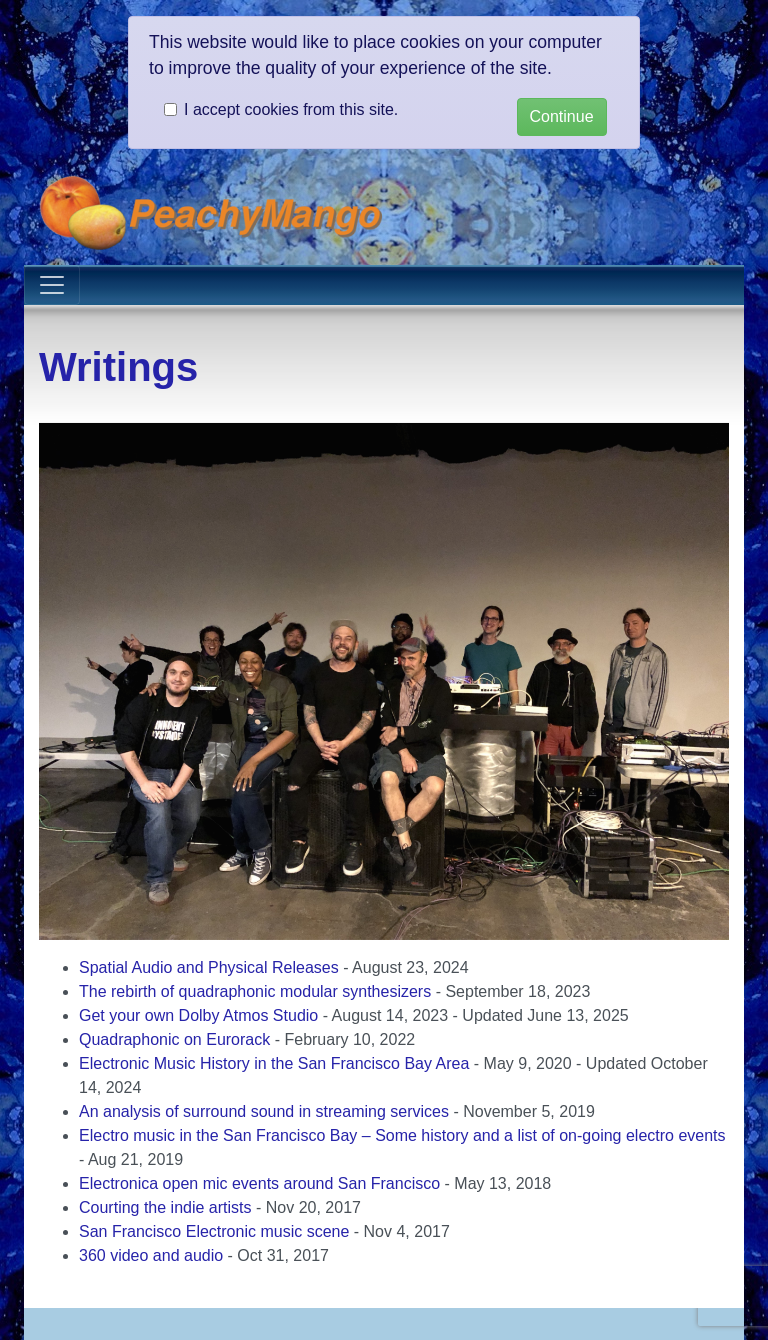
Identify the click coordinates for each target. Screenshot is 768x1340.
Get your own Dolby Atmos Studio (198, 1015)
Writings (118, 367)
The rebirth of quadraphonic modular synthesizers (255, 991)
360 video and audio (151, 1255)
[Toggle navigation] (52, 285)
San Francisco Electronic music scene (214, 1231)
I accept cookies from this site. (291, 109)
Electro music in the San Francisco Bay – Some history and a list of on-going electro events (402, 1135)
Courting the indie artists (165, 1207)
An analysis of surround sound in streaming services (264, 1111)
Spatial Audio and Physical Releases (209, 967)
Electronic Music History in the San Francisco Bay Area (274, 1063)
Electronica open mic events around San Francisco (259, 1183)
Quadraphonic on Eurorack (174, 1039)
